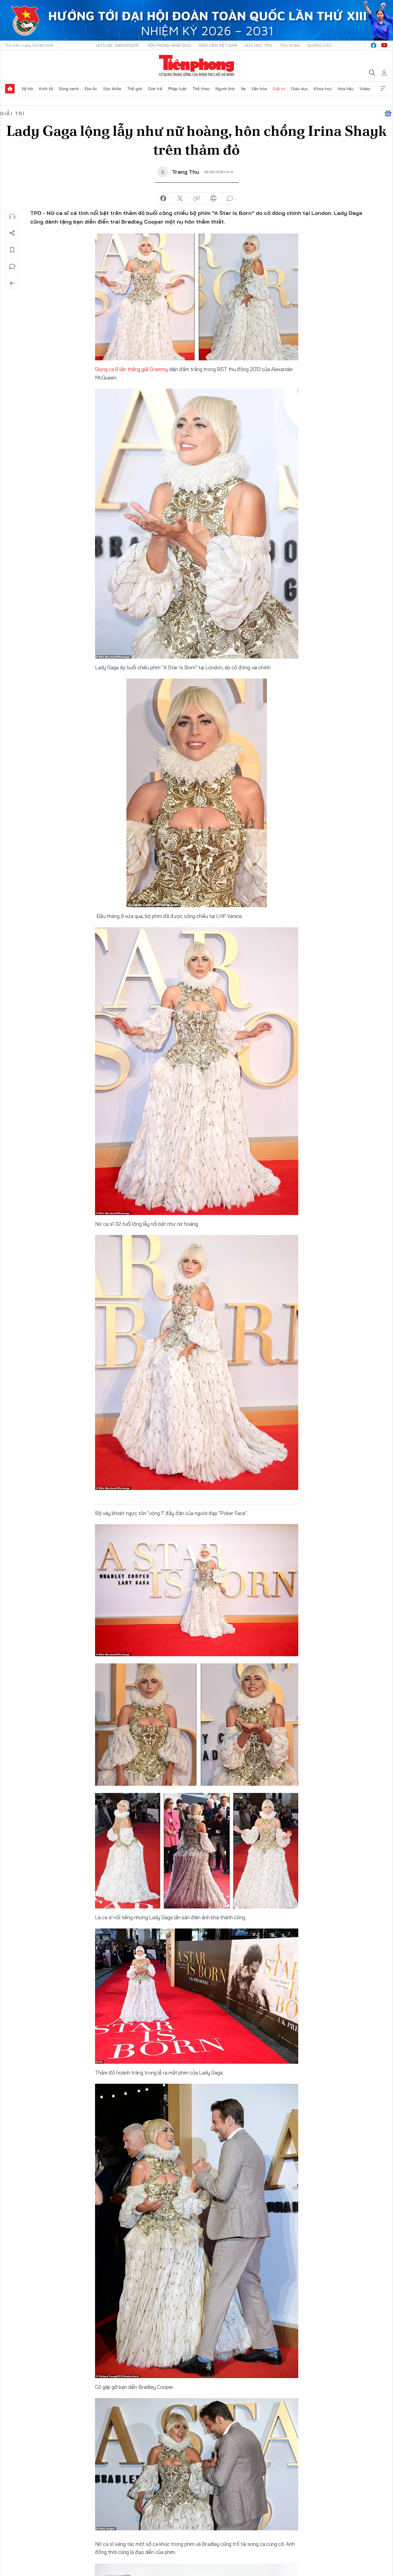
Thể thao (201, 88)
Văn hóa (259, 88)
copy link (196, 198)
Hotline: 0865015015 (117, 45)
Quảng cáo (319, 45)
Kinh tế (46, 88)
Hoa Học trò (258, 45)
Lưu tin (12, 249)
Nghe (12, 216)
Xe (243, 88)
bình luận (230, 198)
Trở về (12, 283)
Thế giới (134, 88)
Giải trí (279, 88)
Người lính (225, 88)
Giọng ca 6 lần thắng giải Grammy (131, 369)
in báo (213, 198)
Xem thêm (383, 88)
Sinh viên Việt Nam (218, 45)
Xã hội (27, 88)
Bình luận (12, 266)
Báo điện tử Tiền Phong (196, 65)
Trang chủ (10, 88)
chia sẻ (163, 198)
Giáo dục (299, 88)
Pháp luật (177, 88)
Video (365, 88)
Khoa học (323, 88)
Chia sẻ (12, 233)
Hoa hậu (346, 88)
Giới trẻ (155, 88)
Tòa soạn (289, 45)
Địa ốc (91, 88)
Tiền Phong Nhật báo (169, 45)
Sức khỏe (112, 88)
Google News (388, 113)
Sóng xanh (69, 88)
